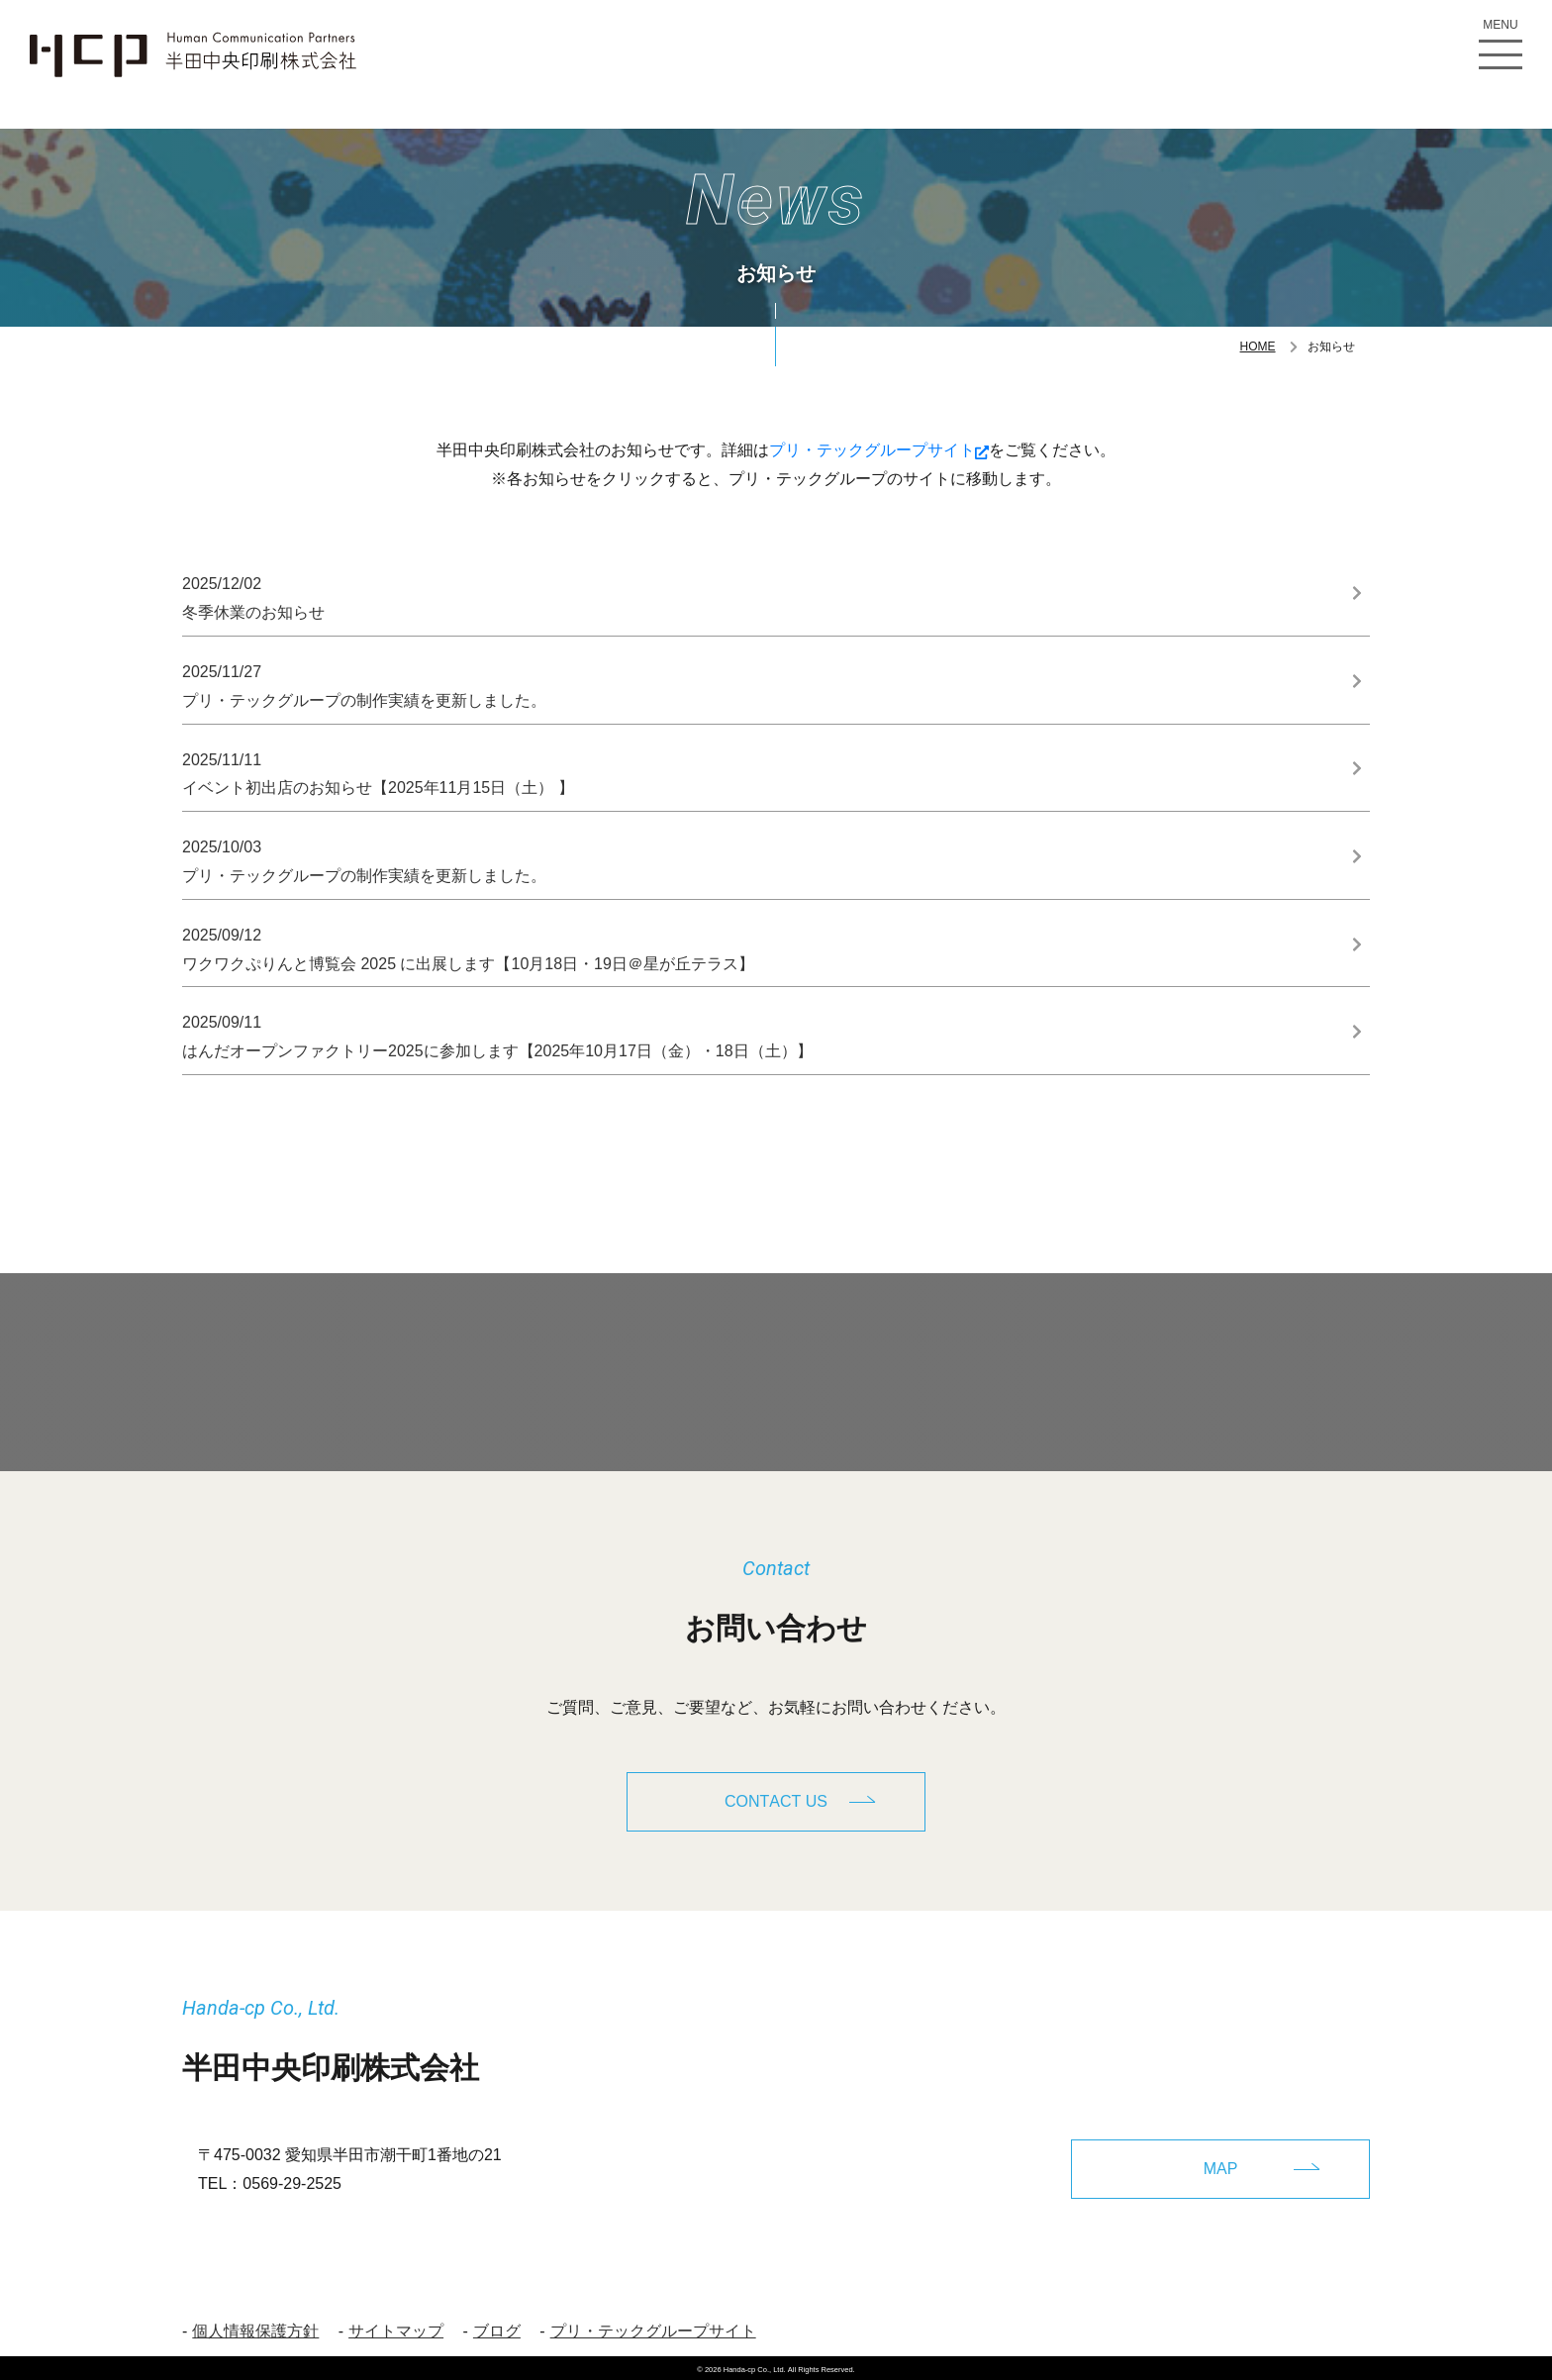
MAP (1221, 2163)
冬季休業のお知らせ (760, 595)
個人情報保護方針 (255, 2326)
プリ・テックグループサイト (879, 450)
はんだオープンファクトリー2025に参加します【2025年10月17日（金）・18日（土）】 (760, 1034)
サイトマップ (395, 2326)
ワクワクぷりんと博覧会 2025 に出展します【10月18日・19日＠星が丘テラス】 (760, 947)
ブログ (497, 2326)
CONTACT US (776, 1801)
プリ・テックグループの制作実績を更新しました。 (760, 683)
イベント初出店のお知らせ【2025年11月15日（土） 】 (760, 771)
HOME (1258, 346)
